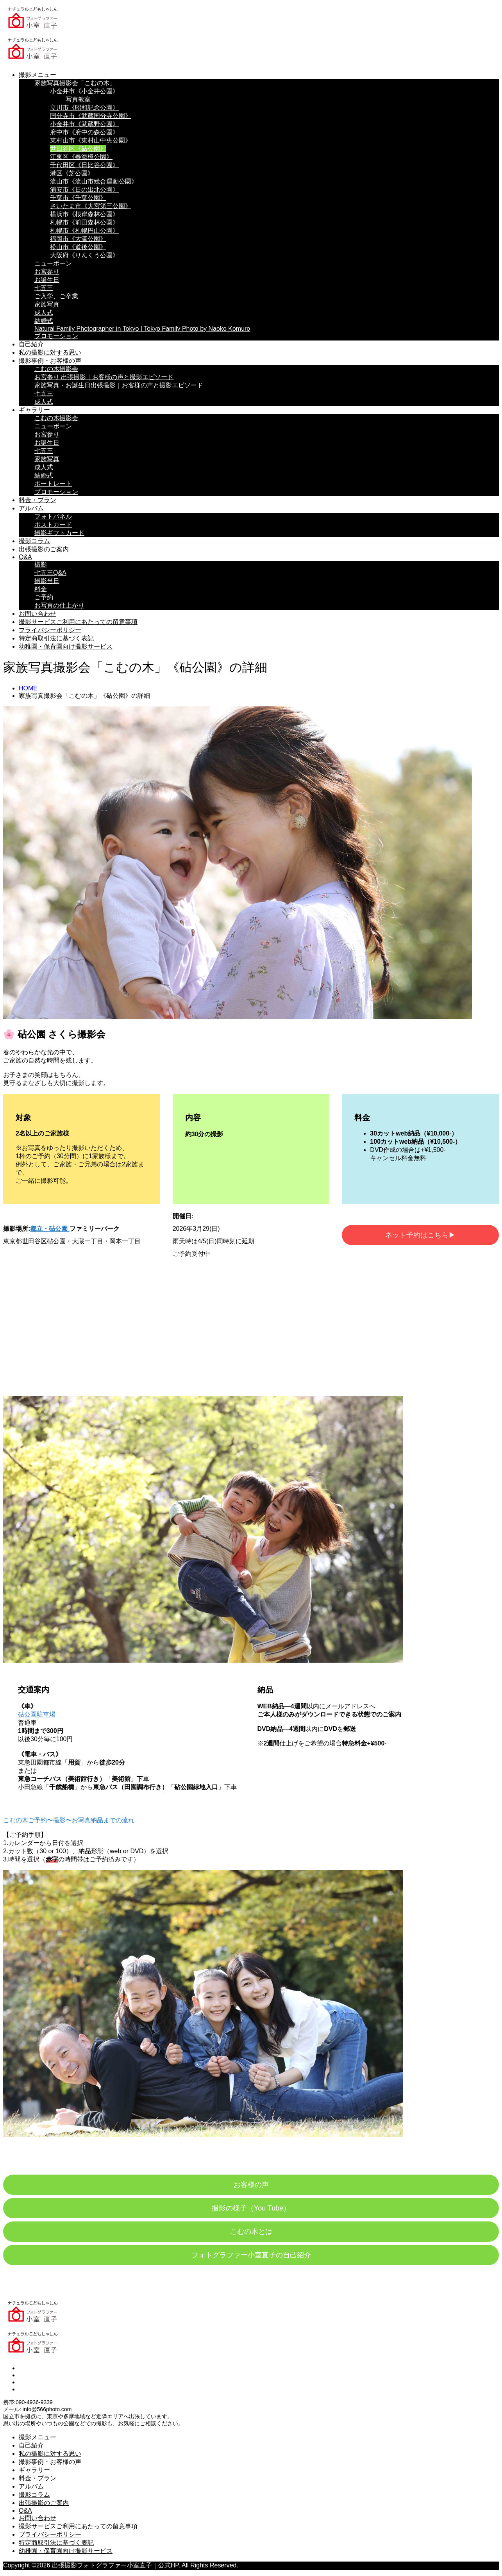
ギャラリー (34, 409)
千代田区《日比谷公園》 (84, 165)
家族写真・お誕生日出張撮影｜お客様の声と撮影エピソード (118, 385)
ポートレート (53, 483)
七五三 (43, 288)
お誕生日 (46, 279)
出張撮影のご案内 (44, 549)
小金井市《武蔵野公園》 (84, 124)
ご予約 (43, 597)
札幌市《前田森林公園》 (84, 222)
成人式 (43, 312)
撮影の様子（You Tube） (251, 2208)
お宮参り (46, 271)
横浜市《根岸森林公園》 (84, 214)
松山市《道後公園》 (78, 247)
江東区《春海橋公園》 (81, 156)
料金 (40, 589)
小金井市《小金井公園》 (84, 91)
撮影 (40, 564)
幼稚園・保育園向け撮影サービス (66, 646)
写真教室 (78, 99)
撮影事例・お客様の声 (50, 360)
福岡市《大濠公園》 (78, 238)
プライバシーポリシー (50, 630)
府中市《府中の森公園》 (84, 132)
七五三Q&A (50, 572)
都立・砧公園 (49, 1228)
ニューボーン (53, 263)
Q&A (25, 557)
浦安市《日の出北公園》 (84, 189)
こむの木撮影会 (56, 368)
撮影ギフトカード (59, 532)
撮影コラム (34, 541)
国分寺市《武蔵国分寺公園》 (90, 115)
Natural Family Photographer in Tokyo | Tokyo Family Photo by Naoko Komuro (142, 328)
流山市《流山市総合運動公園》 (94, 181)
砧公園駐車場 (36, 1714)
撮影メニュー (37, 74)
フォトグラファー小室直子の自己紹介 (251, 2255)
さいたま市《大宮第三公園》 (90, 206)
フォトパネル (53, 516)
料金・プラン (37, 500)
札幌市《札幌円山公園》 (84, 230)
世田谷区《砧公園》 (78, 148)
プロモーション (56, 336)
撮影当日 (46, 581)
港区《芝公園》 (72, 173)
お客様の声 (251, 2185)
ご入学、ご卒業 (56, 296)
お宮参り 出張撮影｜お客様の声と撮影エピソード (103, 377)
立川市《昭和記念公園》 (84, 107)
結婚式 (43, 320)
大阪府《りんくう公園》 (84, 255)
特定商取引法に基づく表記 (56, 638)
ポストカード (53, 524)
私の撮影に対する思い (50, 352)
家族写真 (46, 304)
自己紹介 (31, 344)
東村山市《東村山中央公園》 (90, 140)
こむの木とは (251, 2232)
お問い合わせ (37, 613)
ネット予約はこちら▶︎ (420, 1235)
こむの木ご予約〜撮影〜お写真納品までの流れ (68, 1820)
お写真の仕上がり (59, 605)
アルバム (31, 508)
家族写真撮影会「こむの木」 (75, 83)
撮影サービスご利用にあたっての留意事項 (78, 622)
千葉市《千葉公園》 (78, 197)
